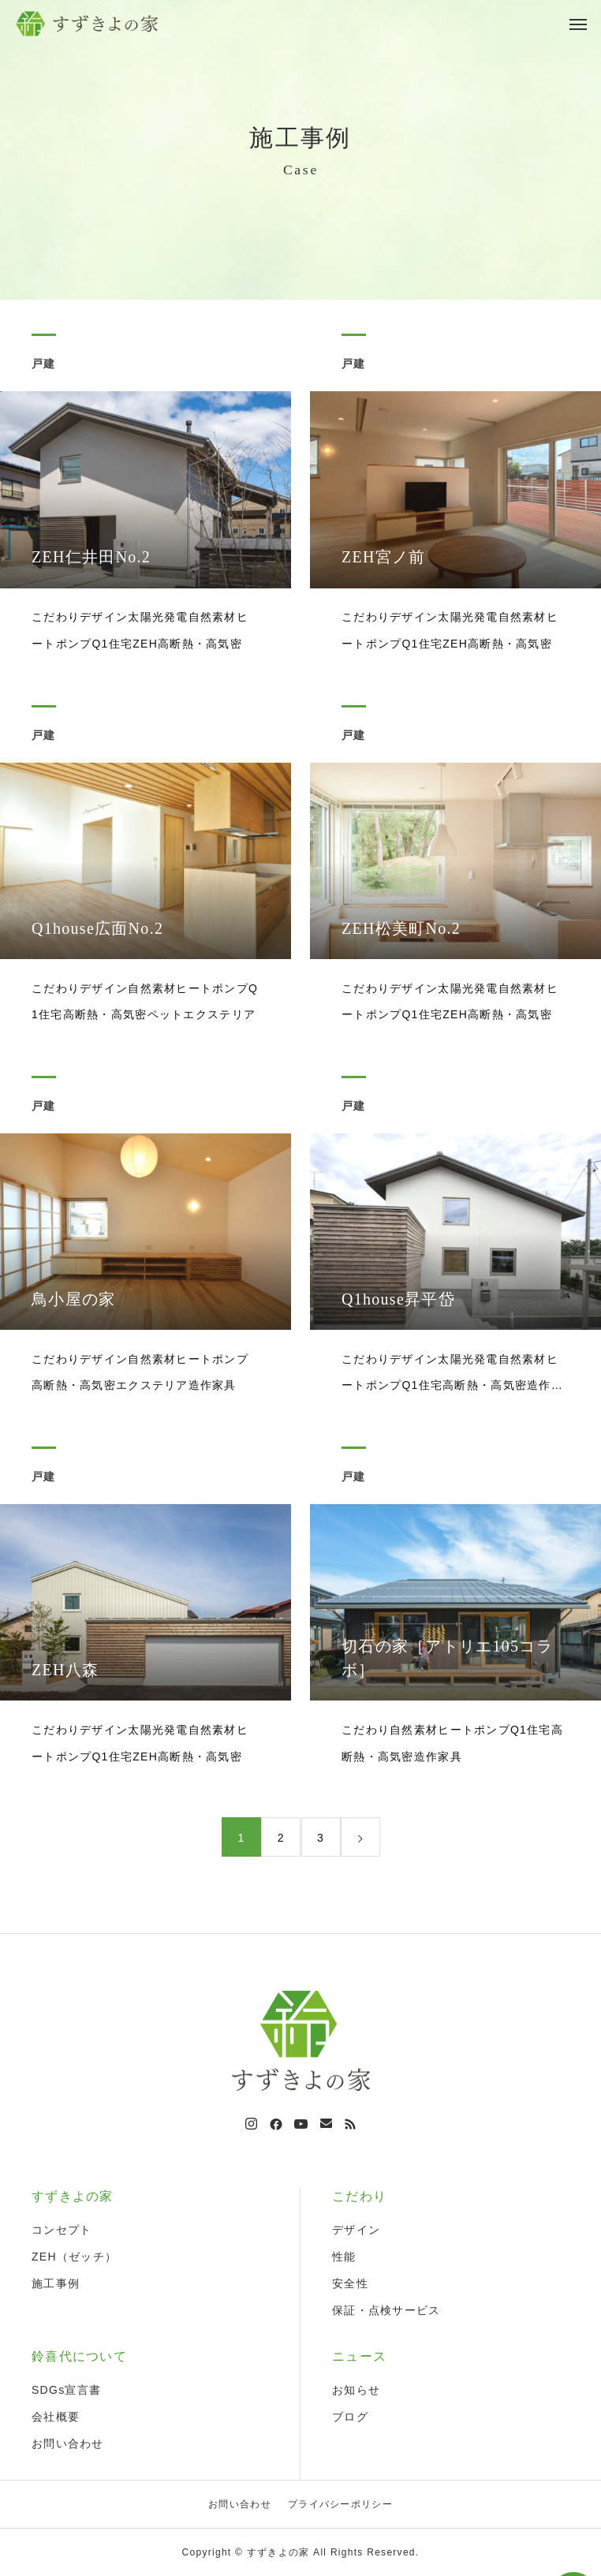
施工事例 (56, 2283)
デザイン (356, 2229)
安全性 (350, 2283)
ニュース (359, 2356)
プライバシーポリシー (340, 2504)
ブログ (350, 2416)
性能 (344, 2256)
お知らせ (356, 2390)
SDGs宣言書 (66, 2390)
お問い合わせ (68, 2443)
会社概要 (56, 2416)
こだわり (359, 2196)
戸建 (44, 366)
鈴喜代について (79, 2356)
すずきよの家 (73, 2196)
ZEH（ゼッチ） (74, 2256)
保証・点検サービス (386, 2310)
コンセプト (61, 2229)
